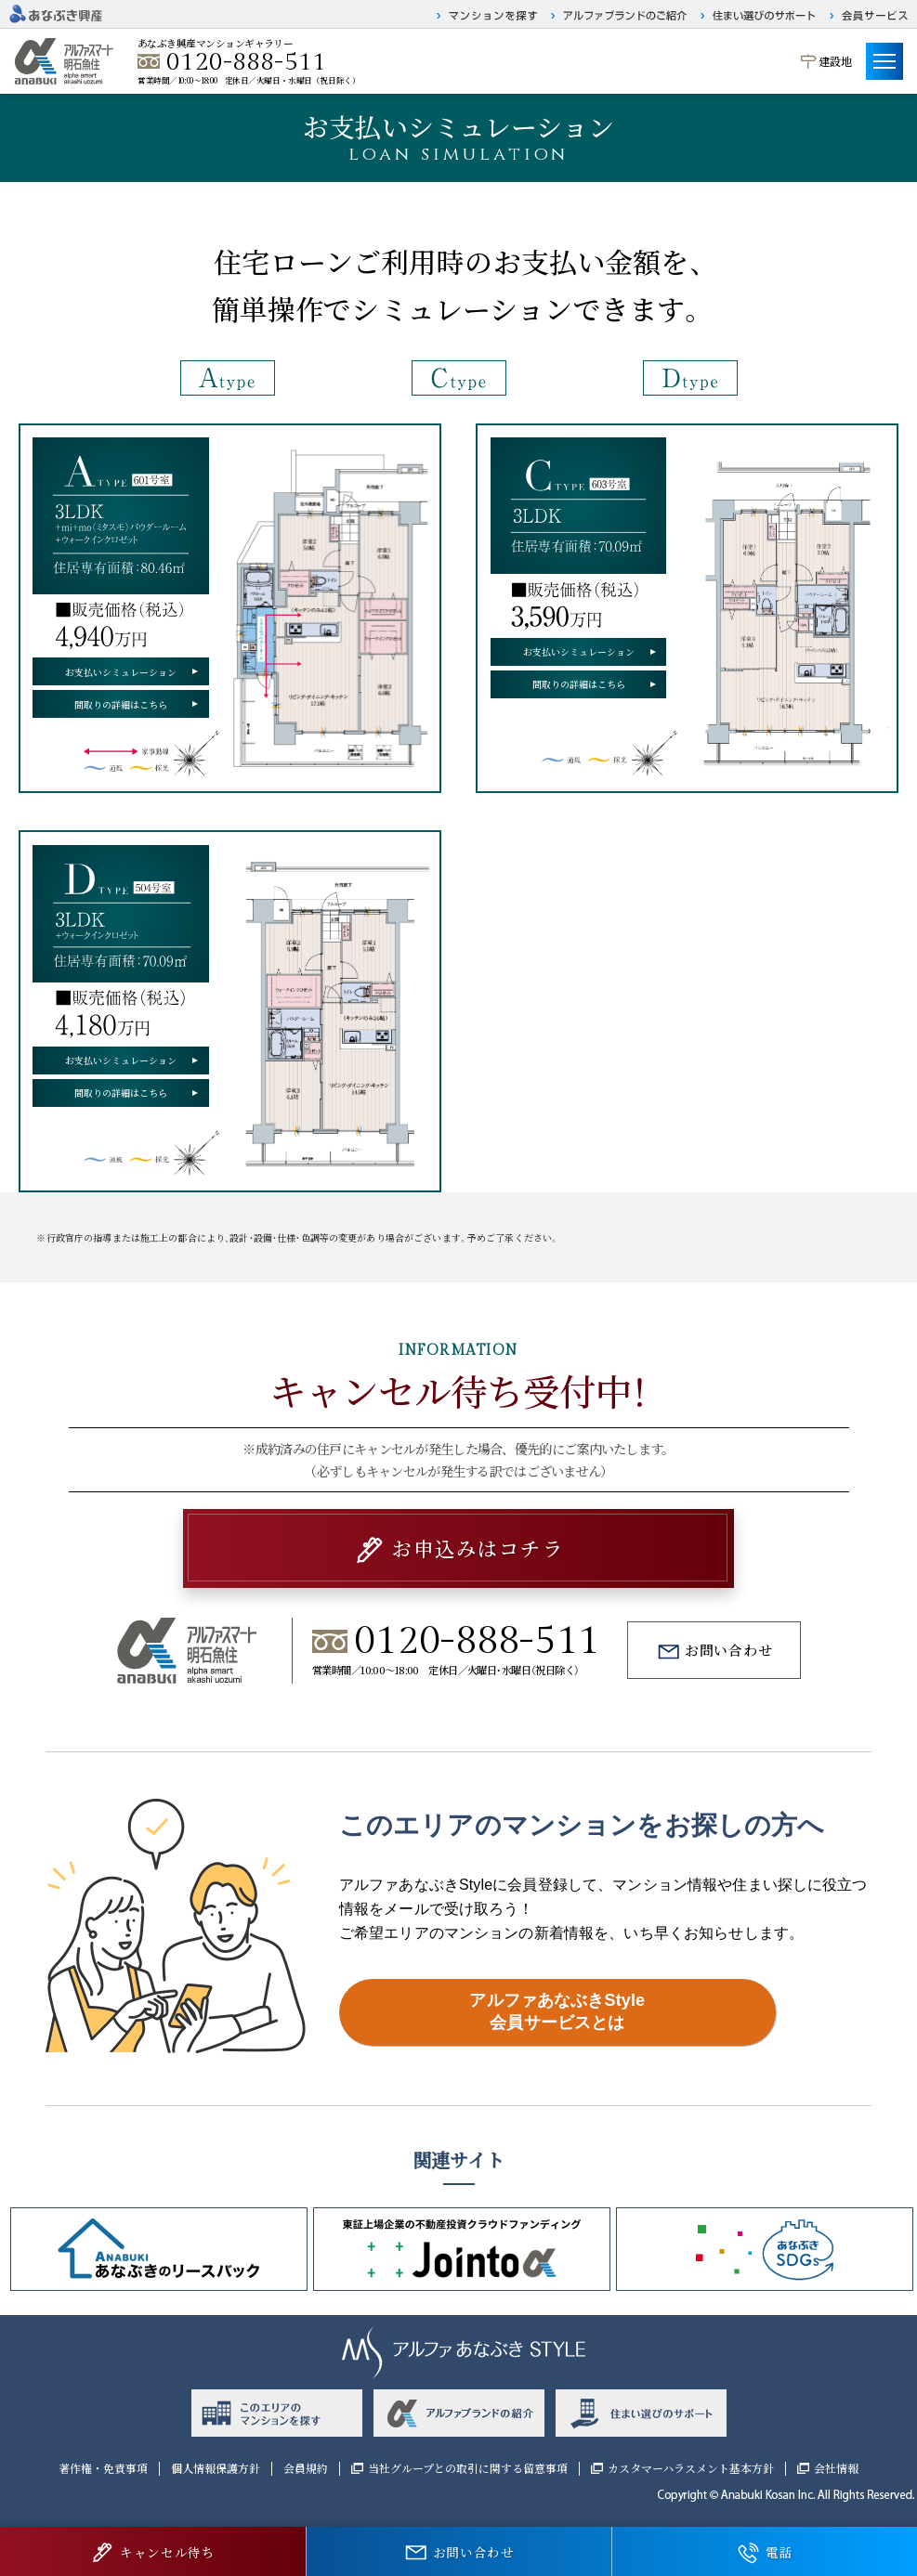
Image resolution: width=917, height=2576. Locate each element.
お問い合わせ (729, 1649)
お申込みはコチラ (478, 1547)
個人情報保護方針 (215, 2468)
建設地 (835, 61)
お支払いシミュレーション (121, 672)
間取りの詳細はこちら (120, 704)
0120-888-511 (246, 62)
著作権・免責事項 (103, 2468)
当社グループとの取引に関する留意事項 (468, 2468)
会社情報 (836, 2468)
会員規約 (305, 2468)
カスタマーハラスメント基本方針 (691, 2468)
